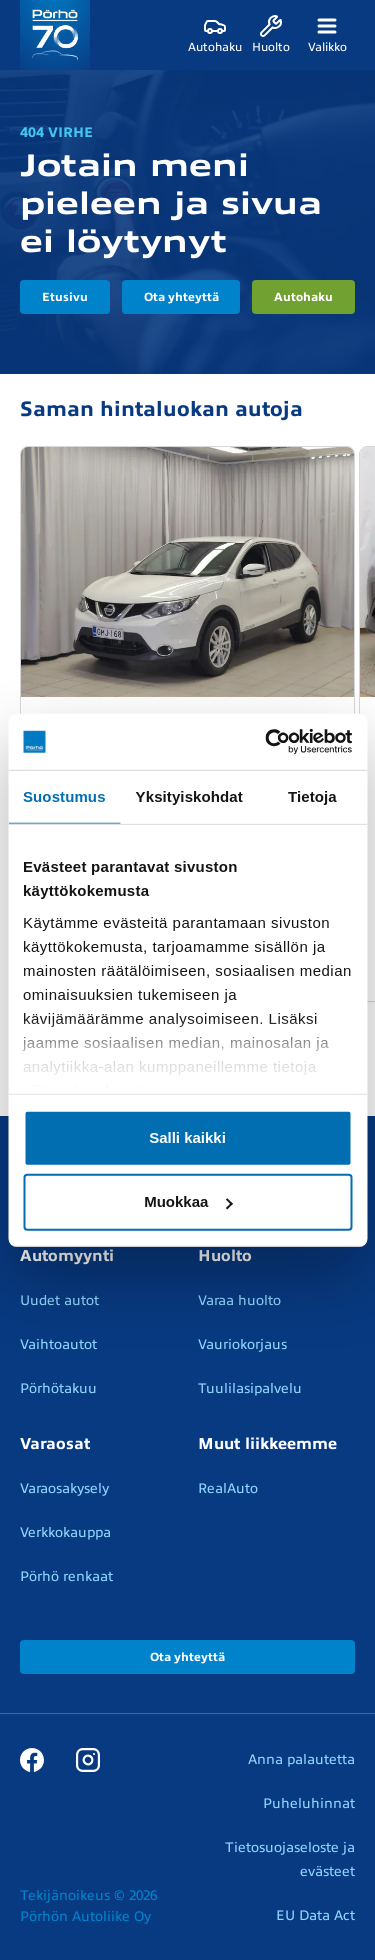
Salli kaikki (187, 1137)
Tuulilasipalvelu (250, 1388)
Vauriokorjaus (242, 1344)
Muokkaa (188, 1201)
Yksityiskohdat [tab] (189, 795)
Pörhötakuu (58, 1388)
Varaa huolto (239, 1300)
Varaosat (55, 1444)
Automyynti (67, 1256)
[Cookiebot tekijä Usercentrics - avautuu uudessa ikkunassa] (267, 742)
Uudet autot (59, 1300)
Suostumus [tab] (64, 795)
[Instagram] (88, 1759)
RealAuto (228, 1488)
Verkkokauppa (65, 1532)
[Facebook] (32, 1759)
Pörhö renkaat (66, 1576)
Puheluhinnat (309, 1803)
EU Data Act (315, 1915)
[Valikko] (327, 35)
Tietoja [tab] (312, 795)
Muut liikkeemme (267, 1444)
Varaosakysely (64, 1488)
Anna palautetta (301, 1759)
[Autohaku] (215, 35)
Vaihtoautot (58, 1344)
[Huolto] (271, 35)
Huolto (225, 1256)
